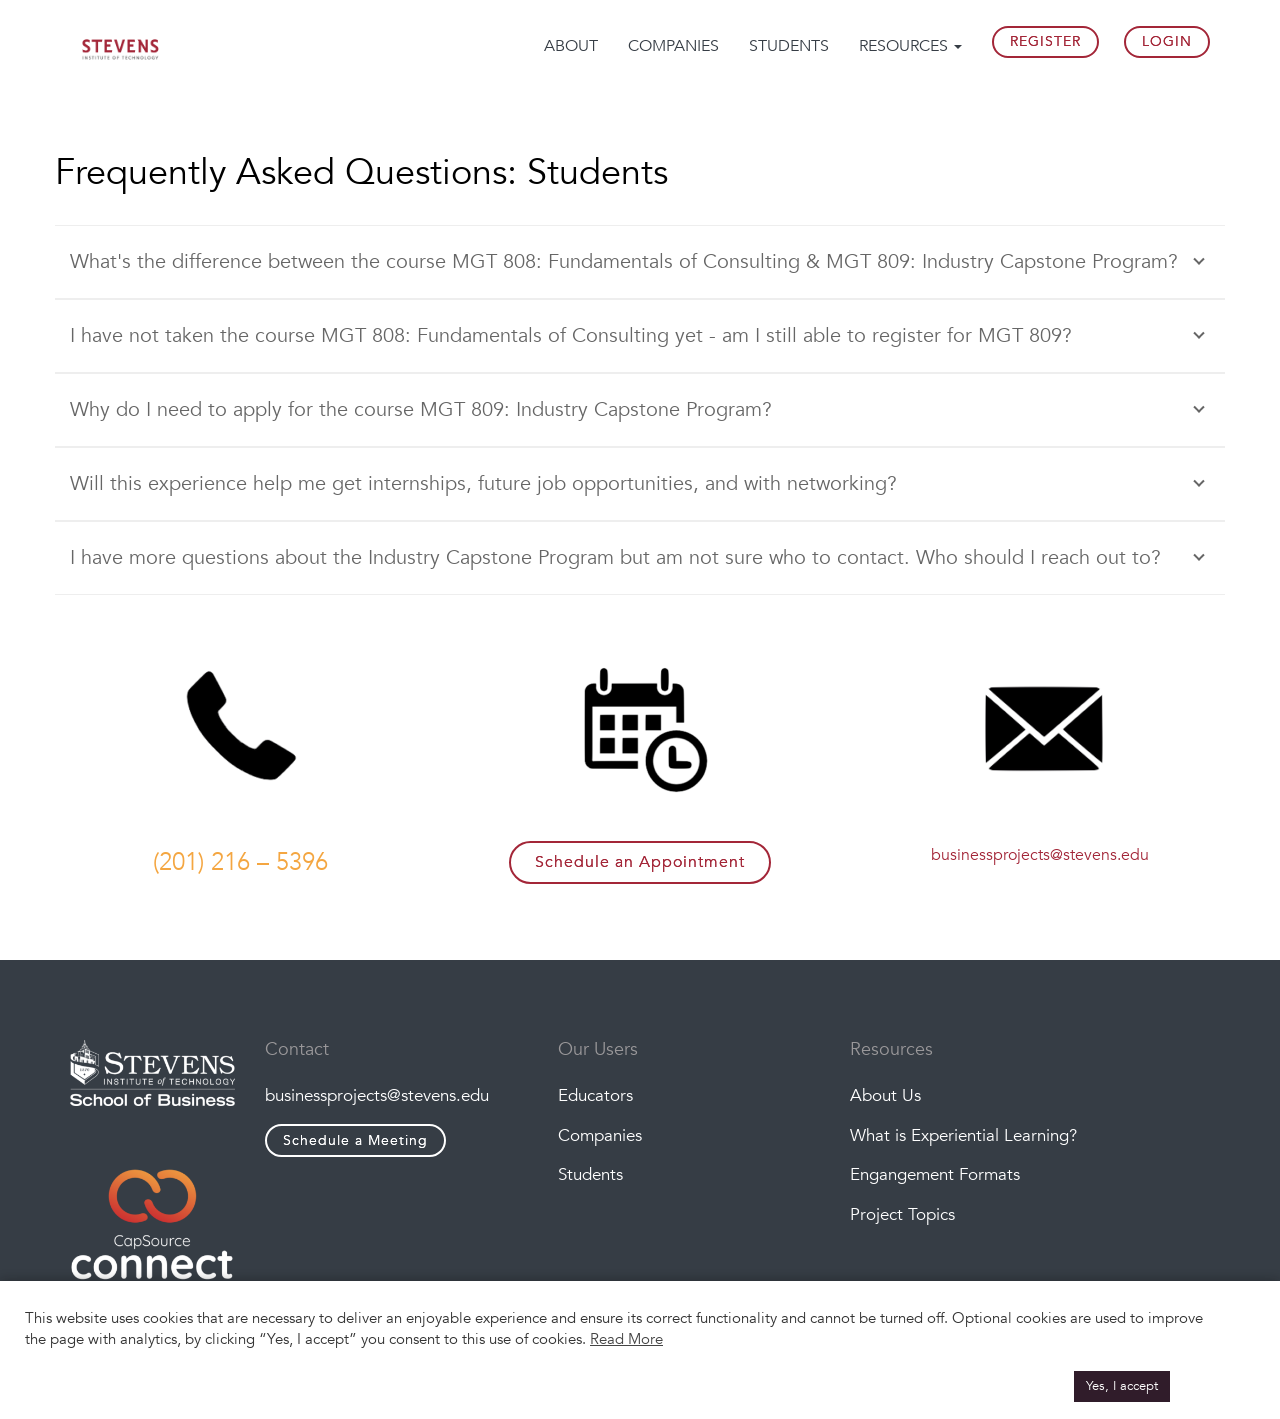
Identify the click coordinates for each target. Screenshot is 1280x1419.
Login (1167, 41)
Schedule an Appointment (640, 862)
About (571, 46)
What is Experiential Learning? (963, 1135)
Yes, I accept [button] (1122, 1386)
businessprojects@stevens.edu (1040, 855)
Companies (673, 46)
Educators (595, 1095)
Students (789, 46)
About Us (885, 1095)
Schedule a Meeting (355, 1140)
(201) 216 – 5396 (240, 862)
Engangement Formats (935, 1175)
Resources (910, 46)
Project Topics (902, 1214)
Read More (626, 1339)
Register (1045, 41)
